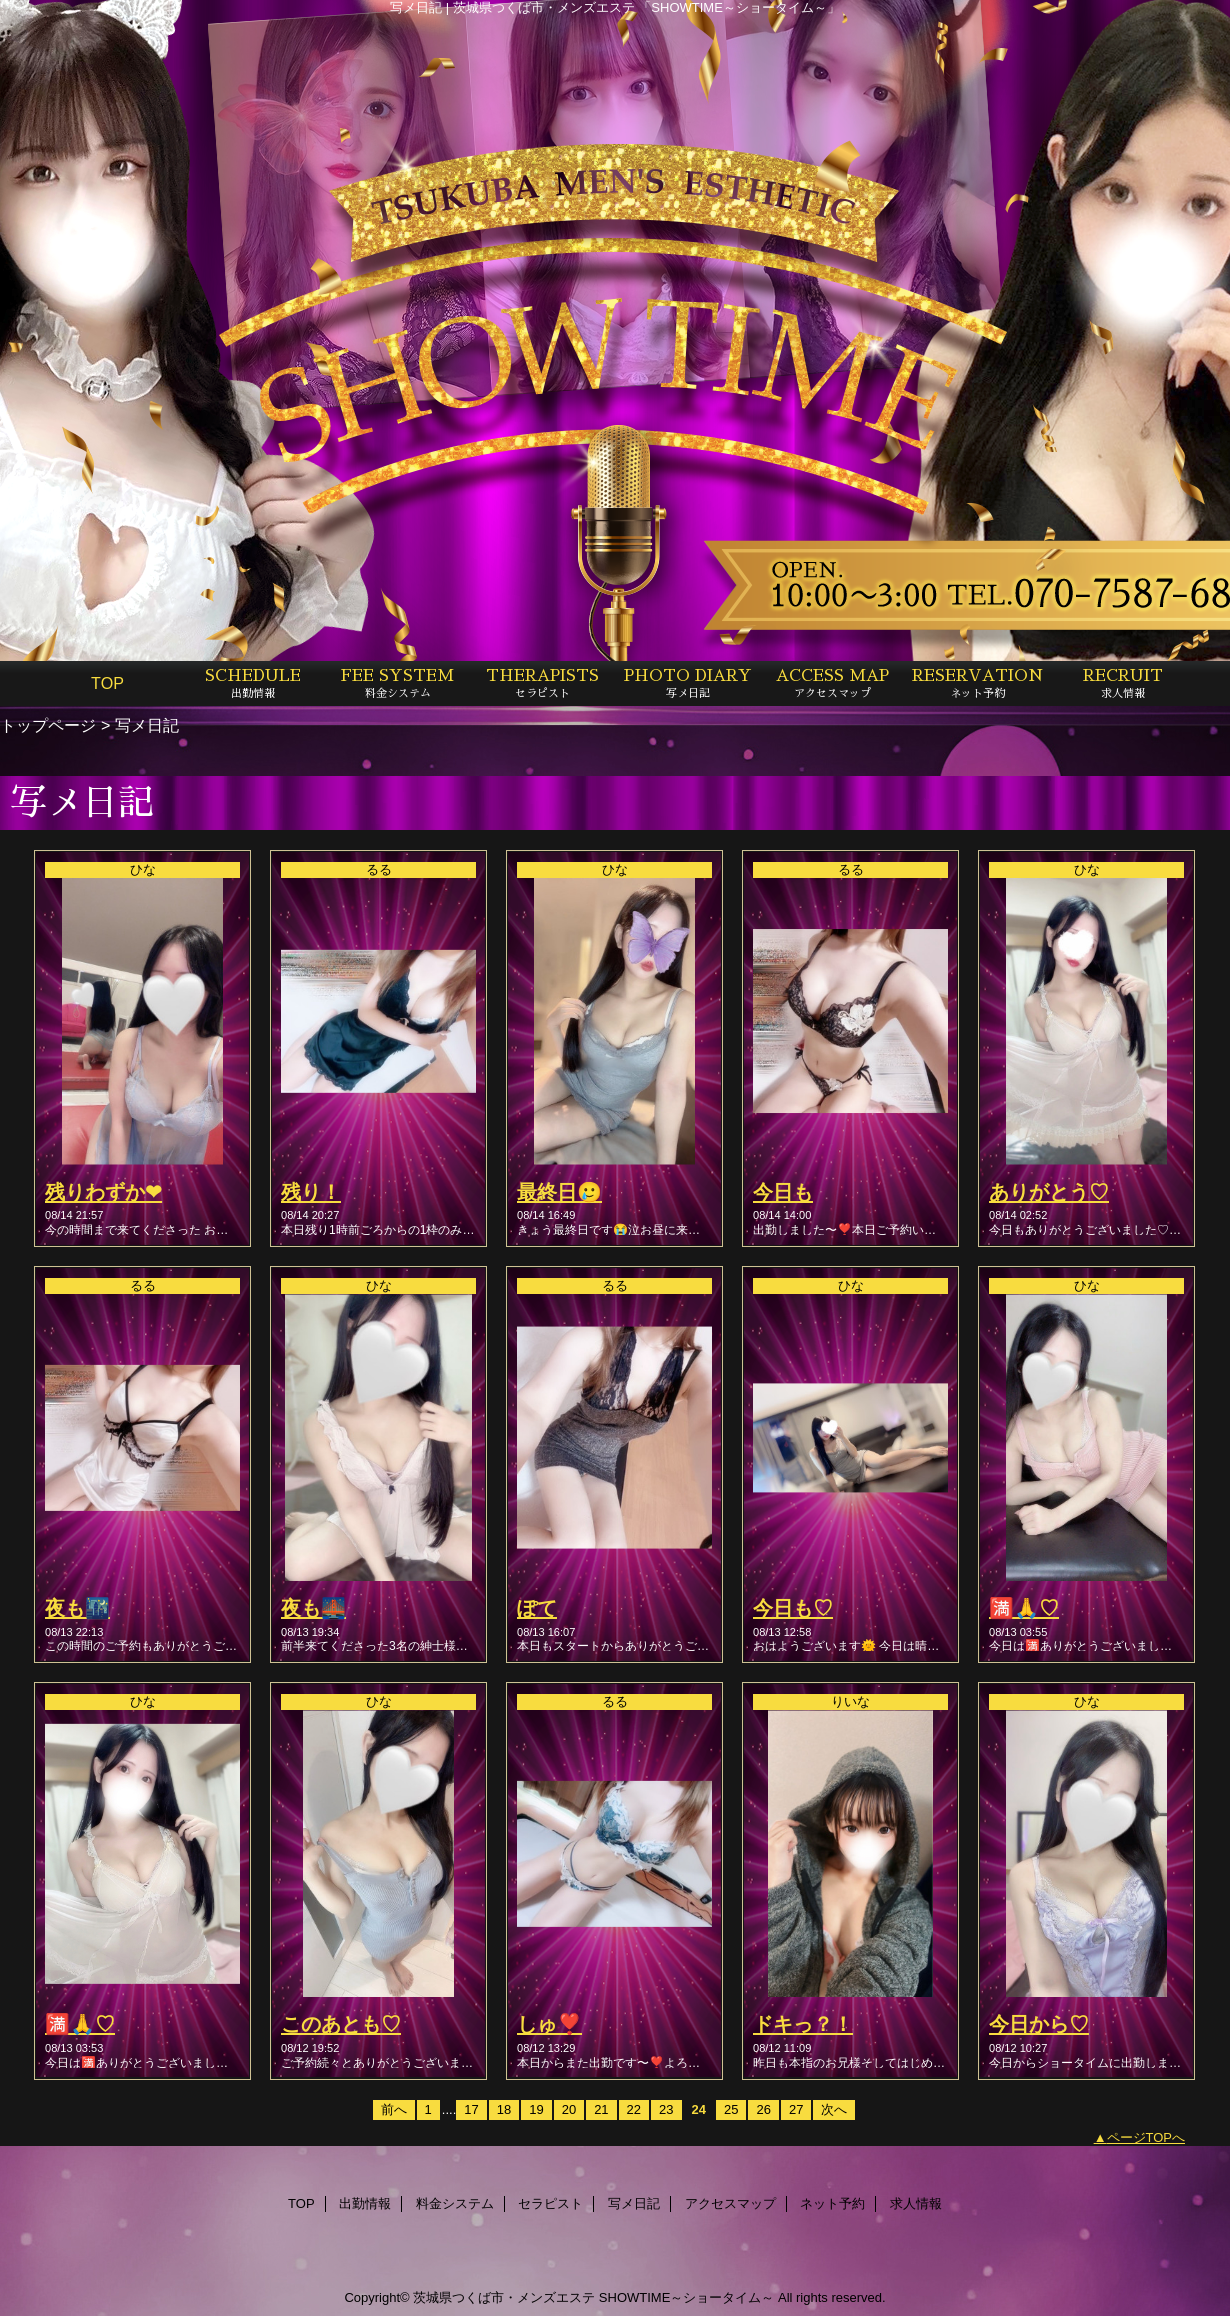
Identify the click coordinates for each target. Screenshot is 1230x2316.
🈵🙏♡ (1024, 1608)
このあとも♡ (341, 2024)
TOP (107, 683)
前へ (394, 2109)
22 (634, 2109)
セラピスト (550, 2203)
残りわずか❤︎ (103, 1192)
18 (504, 2109)
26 (763, 2109)
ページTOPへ (1146, 2137)
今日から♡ (1039, 2024)
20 (569, 2109)
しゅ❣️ (549, 2024)
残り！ (311, 1192)
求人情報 (916, 2203)
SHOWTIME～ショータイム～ (687, 2297)
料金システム (455, 2203)
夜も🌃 (77, 1608)
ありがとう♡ (1049, 1192)
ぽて (537, 1608)
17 (471, 2109)
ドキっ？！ (803, 2024)
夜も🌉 (313, 1608)
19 (536, 2109)
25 (731, 2109)
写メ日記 (634, 2203)
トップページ (48, 725)
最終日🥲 (559, 1192)
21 (601, 2109)
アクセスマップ (730, 2203)
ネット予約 (832, 2203)
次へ (834, 2109)
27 (796, 2109)
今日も (783, 1192)
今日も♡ (793, 1608)
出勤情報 (365, 2203)
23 (666, 2109)
